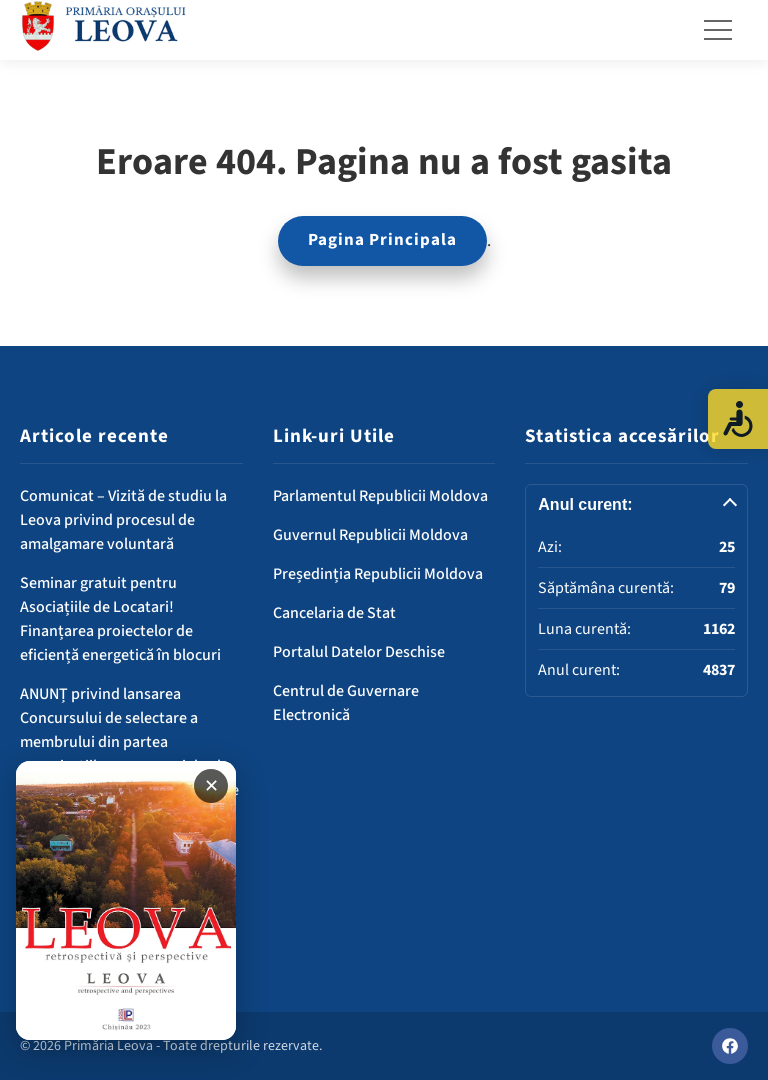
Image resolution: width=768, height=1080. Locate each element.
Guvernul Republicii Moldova (370, 535)
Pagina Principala (382, 240)
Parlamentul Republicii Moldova (380, 496)
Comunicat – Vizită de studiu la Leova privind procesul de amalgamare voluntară (123, 520)
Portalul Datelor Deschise (359, 652)
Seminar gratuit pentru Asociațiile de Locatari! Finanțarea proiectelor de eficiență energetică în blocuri (120, 619)
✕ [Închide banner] (211, 786)
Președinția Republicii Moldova (378, 574)
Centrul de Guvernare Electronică (346, 703)
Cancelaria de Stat (334, 613)
